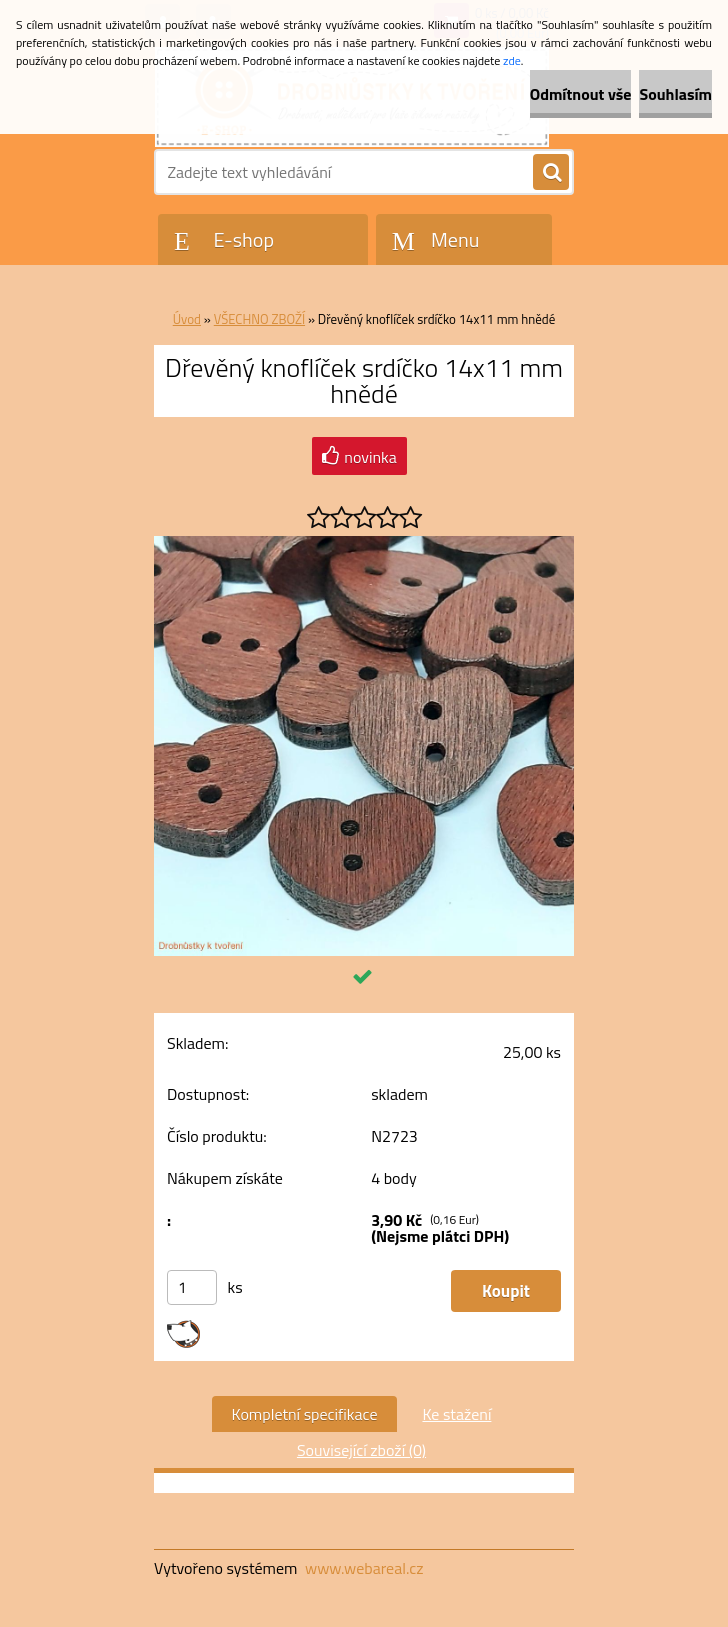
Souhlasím (675, 94)
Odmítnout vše (581, 94)
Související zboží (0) (361, 1450)
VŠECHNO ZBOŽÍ (259, 319)
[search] (551, 173)
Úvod (187, 319)
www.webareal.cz (364, 1568)
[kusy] (192, 1287)
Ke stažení (456, 1414)
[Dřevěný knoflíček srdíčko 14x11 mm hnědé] (364, 544)
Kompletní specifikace (305, 1414)
